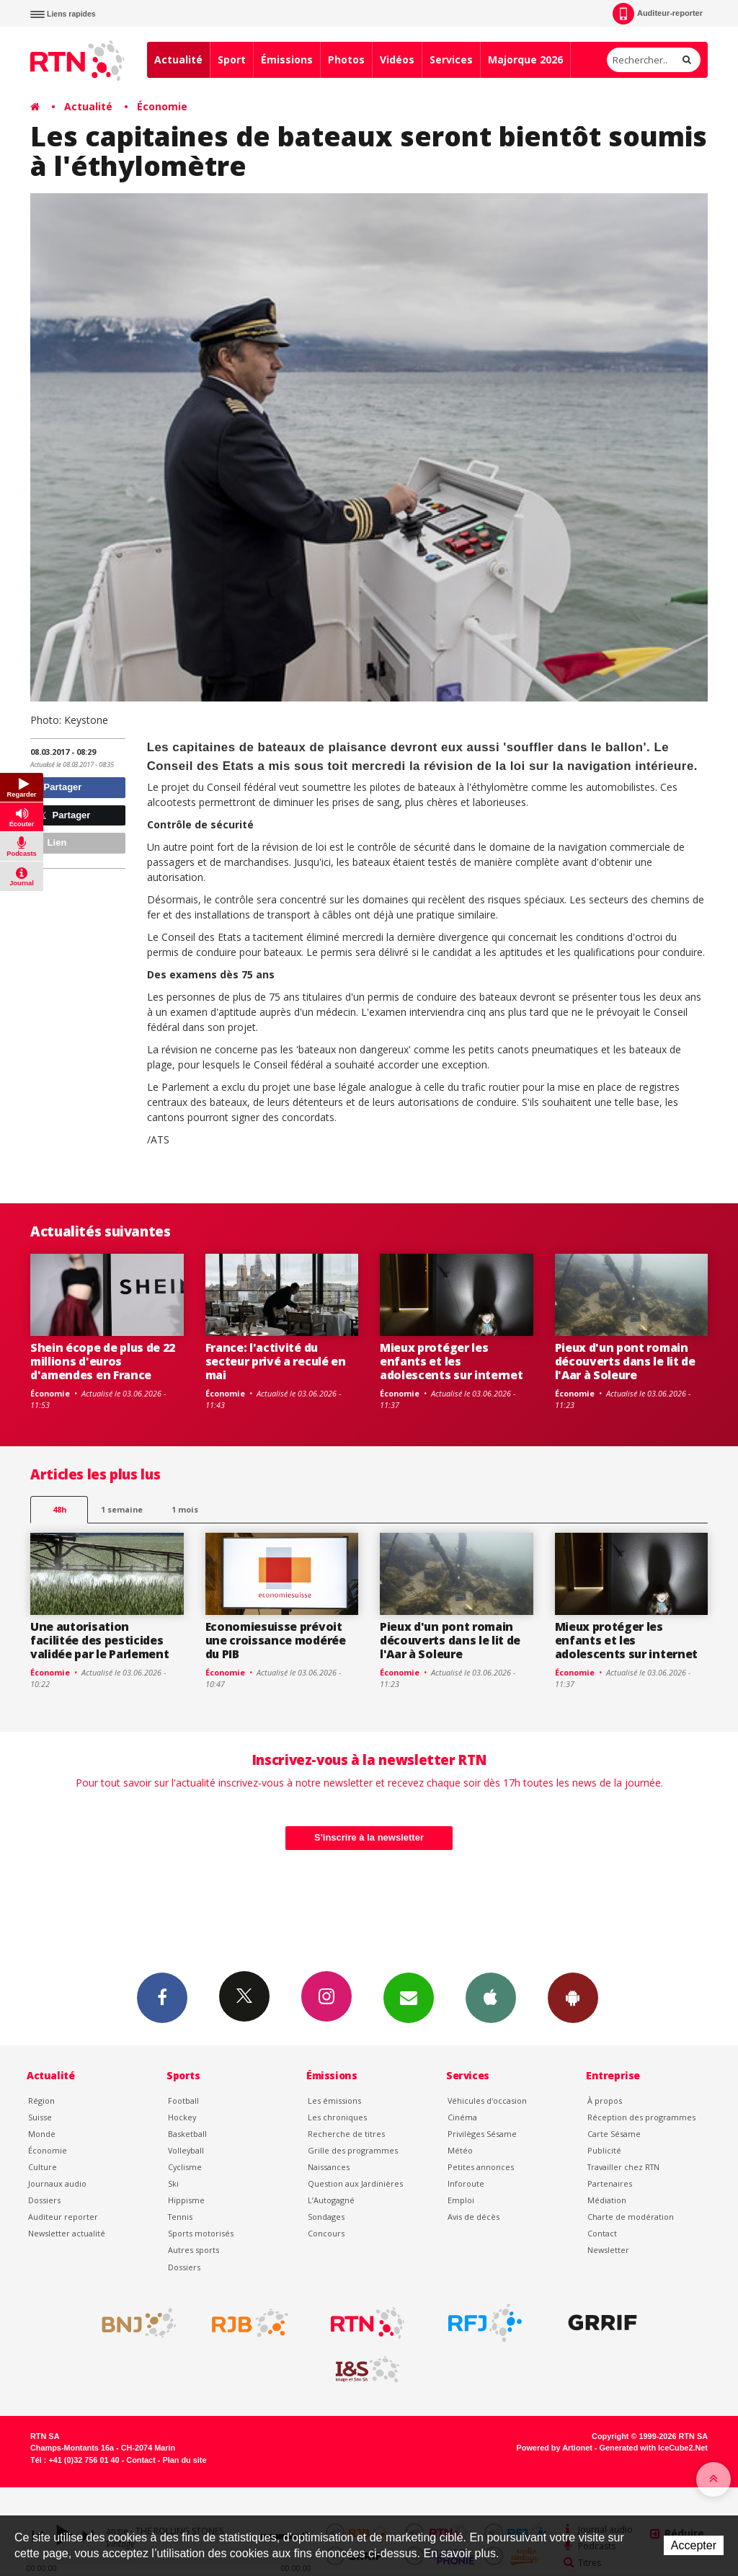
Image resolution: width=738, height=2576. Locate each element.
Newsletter (608, 2249)
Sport (232, 59)
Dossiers (44, 2200)
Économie (162, 106)
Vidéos (397, 59)
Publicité (604, 2150)
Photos (346, 59)
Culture (42, 2167)
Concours (326, 2233)
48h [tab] (59, 1509)
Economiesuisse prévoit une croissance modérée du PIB (275, 1640)
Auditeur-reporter (658, 14)
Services (451, 59)
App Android (573, 1997)
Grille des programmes (353, 2150)
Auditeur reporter (63, 2216)
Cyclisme (185, 2167)
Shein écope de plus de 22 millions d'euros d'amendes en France (102, 1361)
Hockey (182, 2117)
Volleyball (186, 2150)
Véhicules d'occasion (487, 2100)
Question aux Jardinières (355, 2183)
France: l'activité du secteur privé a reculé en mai (275, 1361)
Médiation (606, 2200)
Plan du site (184, 2460)
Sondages (326, 2216)
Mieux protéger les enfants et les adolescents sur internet (451, 1361)
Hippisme (186, 2200)
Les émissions (334, 2100)
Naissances (329, 2167)
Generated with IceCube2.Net (654, 2447)
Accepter (693, 2545)
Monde (41, 2133)
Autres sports (193, 2249)
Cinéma (462, 2117)
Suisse (40, 2117)
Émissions (287, 59)
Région (41, 2100)
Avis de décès (473, 2216)
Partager (58, 787)
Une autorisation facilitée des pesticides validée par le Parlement (99, 1640)
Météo (460, 2150)
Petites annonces (481, 2167)
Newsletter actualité (66, 2233)
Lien (50, 842)
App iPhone (491, 1997)
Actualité (178, 59)
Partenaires (609, 2183)
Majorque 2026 (525, 59)
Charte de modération (630, 2216)
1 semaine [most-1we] (122, 1509)
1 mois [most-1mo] (185, 1509)
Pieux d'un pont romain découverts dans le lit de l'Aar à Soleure (625, 1361)
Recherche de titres (346, 2133)
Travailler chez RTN (623, 2167)
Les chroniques (337, 2117)
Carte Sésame (614, 2133)
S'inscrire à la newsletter (369, 1837)
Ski (173, 2183)
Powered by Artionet (554, 2447)
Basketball (187, 2133)
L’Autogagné (331, 2200)
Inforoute (466, 2183)
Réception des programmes (641, 2117)
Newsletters (408, 1997)
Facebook (162, 1997)
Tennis (180, 2216)
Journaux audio (57, 2183)
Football (183, 2100)
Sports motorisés (201, 2233)
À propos (604, 2100)
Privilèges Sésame (482, 2133)
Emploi (461, 2200)
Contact (602, 2233)
